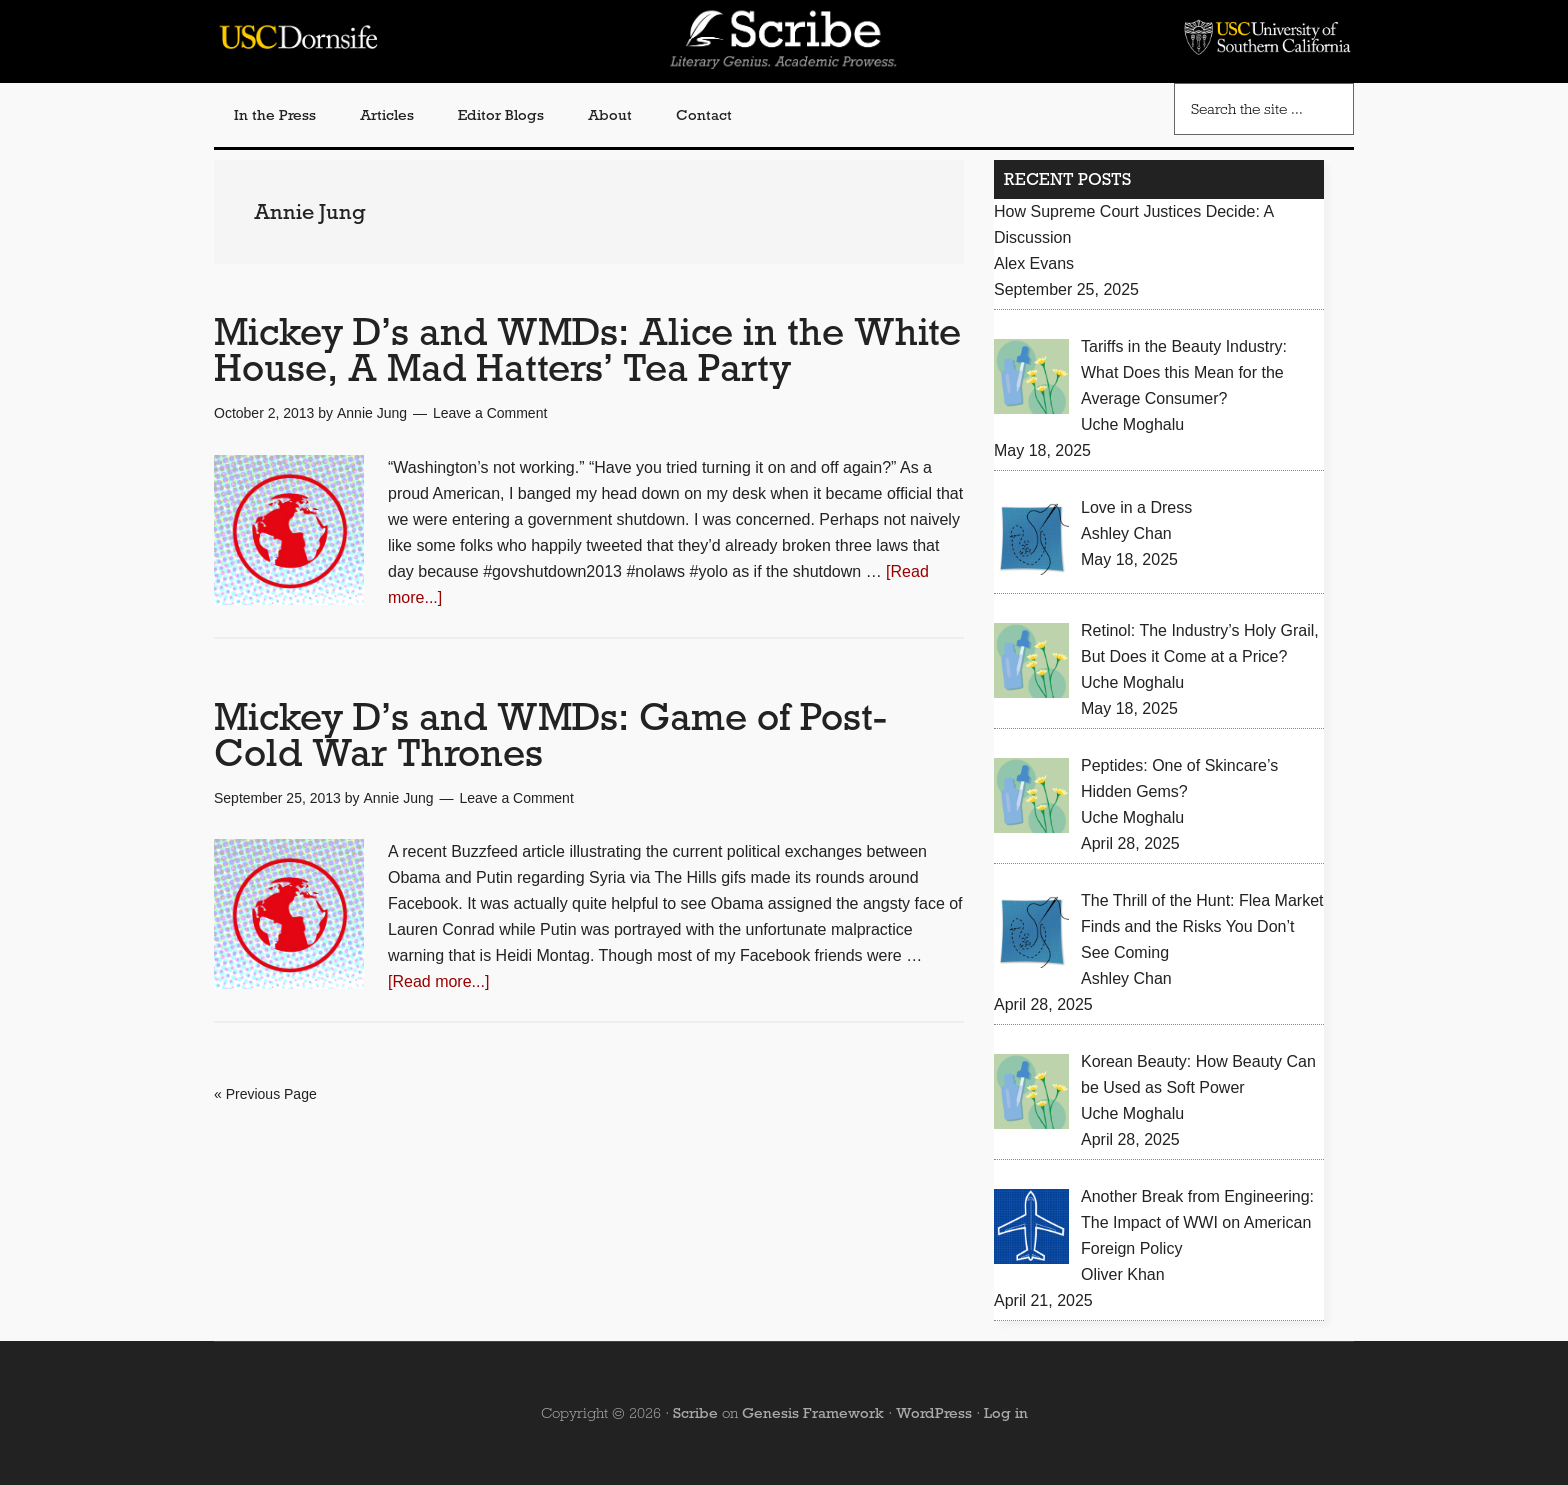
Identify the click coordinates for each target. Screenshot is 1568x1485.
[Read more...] (438, 981)
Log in (1006, 1413)
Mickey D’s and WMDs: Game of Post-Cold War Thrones (550, 734)
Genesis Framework (813, 1413)
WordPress (934, 1413)
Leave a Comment (490, 413)
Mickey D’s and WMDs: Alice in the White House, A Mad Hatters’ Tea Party (587, 349)
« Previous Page (265, 1094)
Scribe (695, 1413)
